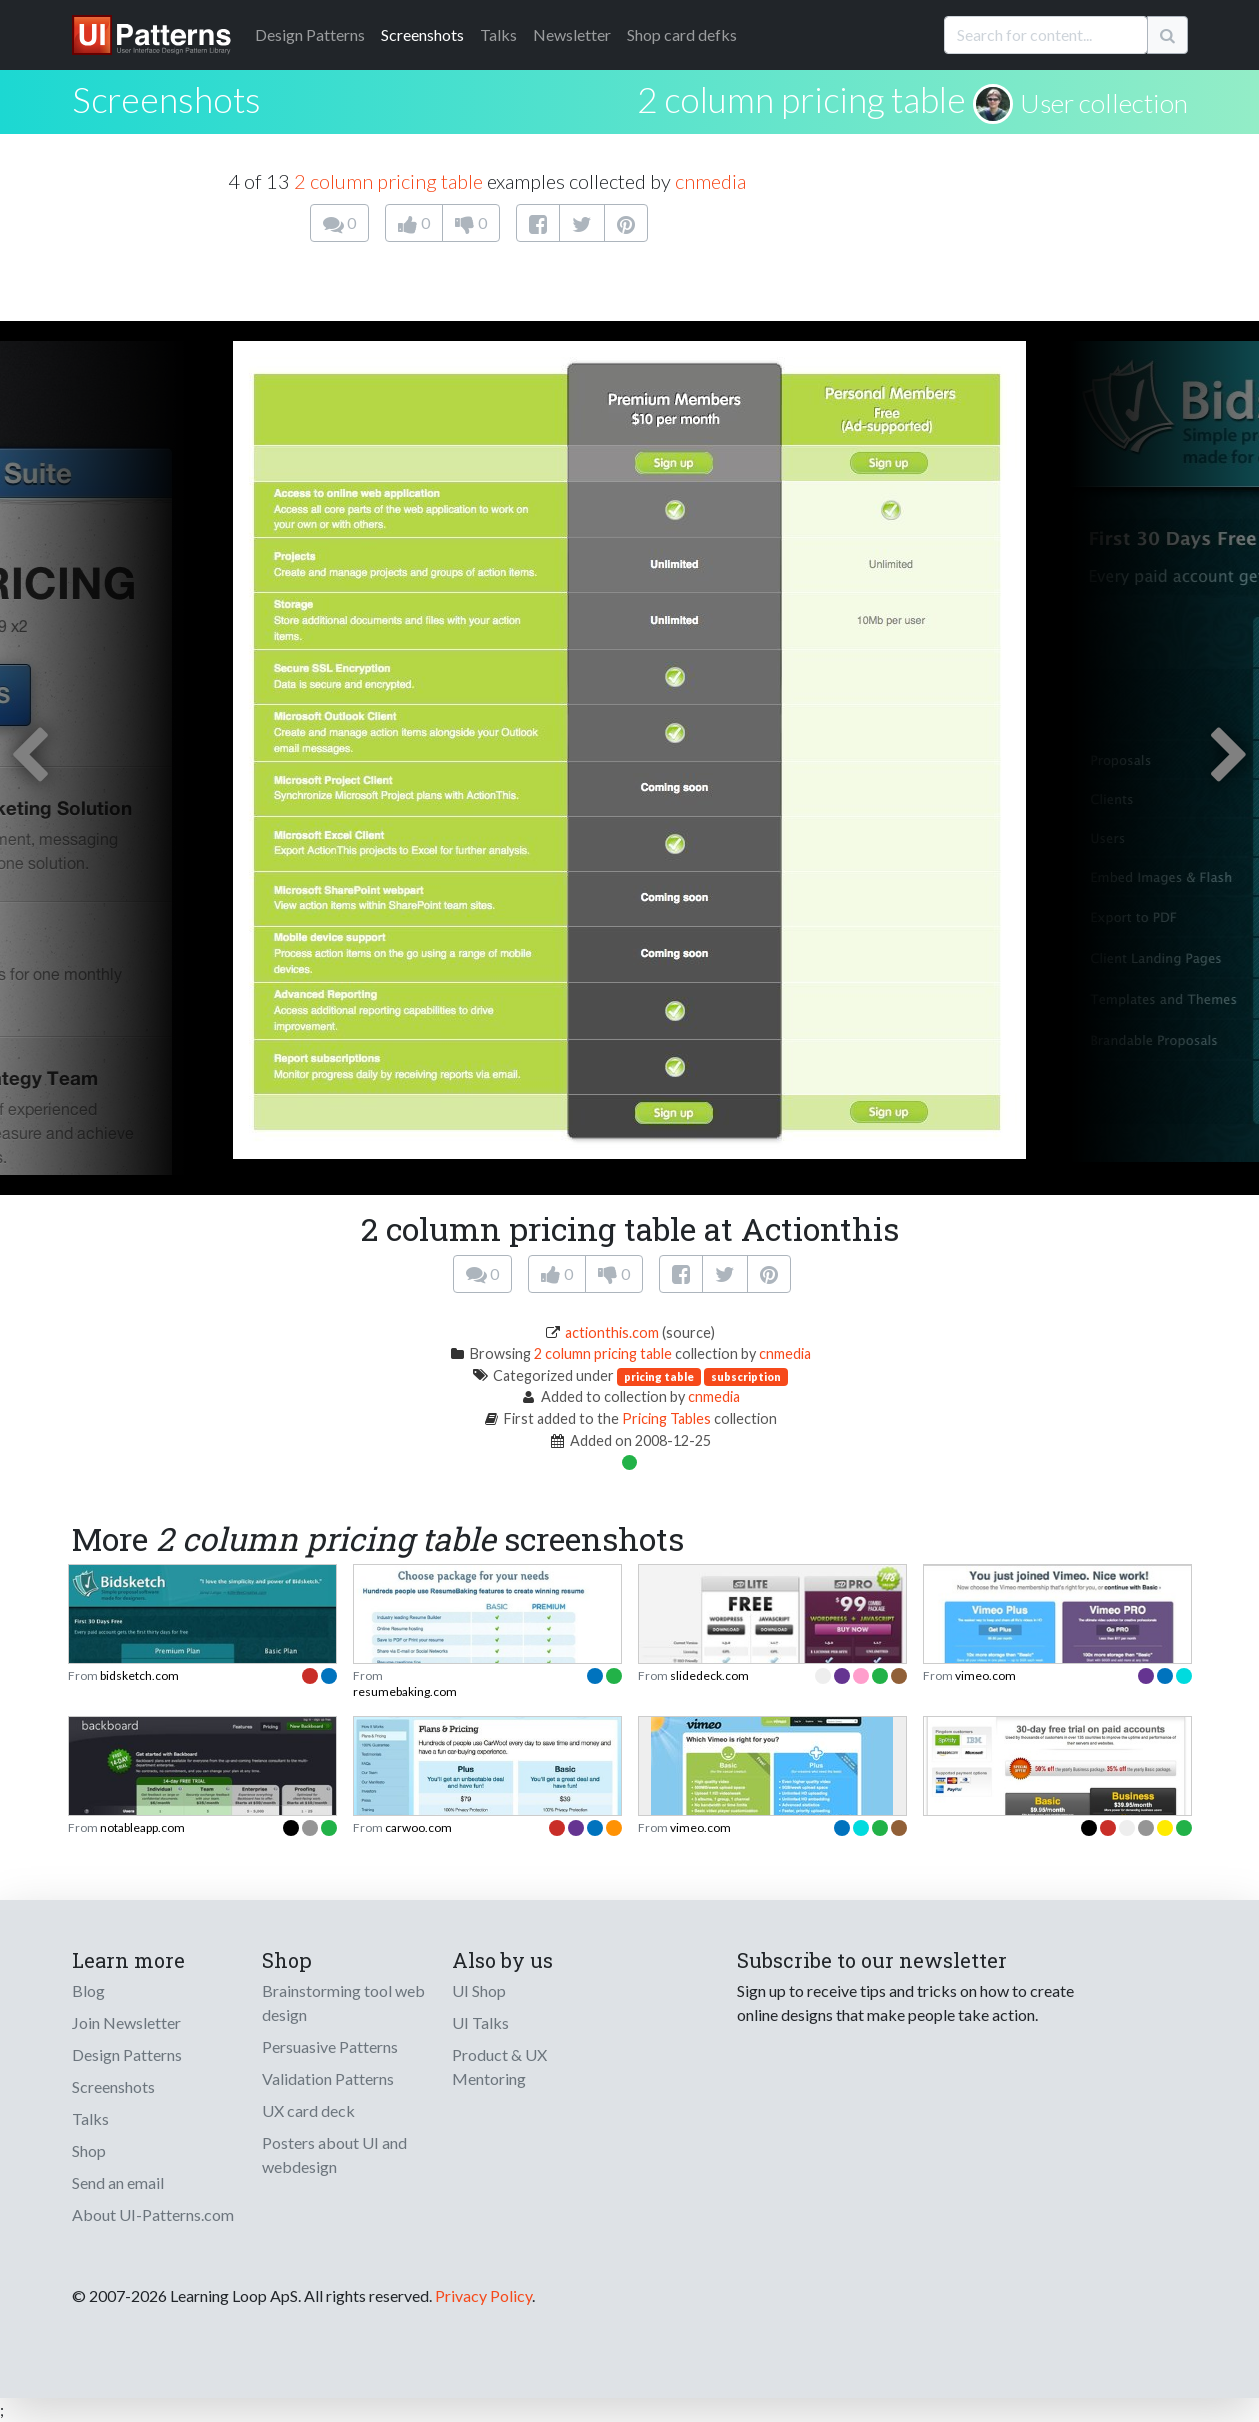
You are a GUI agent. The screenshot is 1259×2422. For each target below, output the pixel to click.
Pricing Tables (666, 1418)
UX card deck (308, 2110)
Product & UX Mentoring (499, 2066)
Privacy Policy (483, 2295)
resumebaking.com (405, 1691)
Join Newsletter (126, 2022)
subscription (746, 1376)
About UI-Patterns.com (153, 2214)
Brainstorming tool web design (343, 2002)
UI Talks (480, 2022)
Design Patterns (127, 2054)
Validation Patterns (328, 2078)
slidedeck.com (709, 1675)
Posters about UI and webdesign (334, 2154)
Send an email (118, 2182)
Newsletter (572, 34)
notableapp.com (142, 1827)
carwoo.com (418, 1827)
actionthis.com (612, 1332)
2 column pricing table (801, 99)
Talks (498, 34)
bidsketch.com (139, 1675)
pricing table (659, 1376)
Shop (89, 2150)
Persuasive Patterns (330, 2046)
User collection (1104, 103)
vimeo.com (985, 1675)
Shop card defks (682, 34)
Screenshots (422, 34)
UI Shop (479, 1990)
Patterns (310, 34)
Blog (88, 1990)
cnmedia (710, 181)
